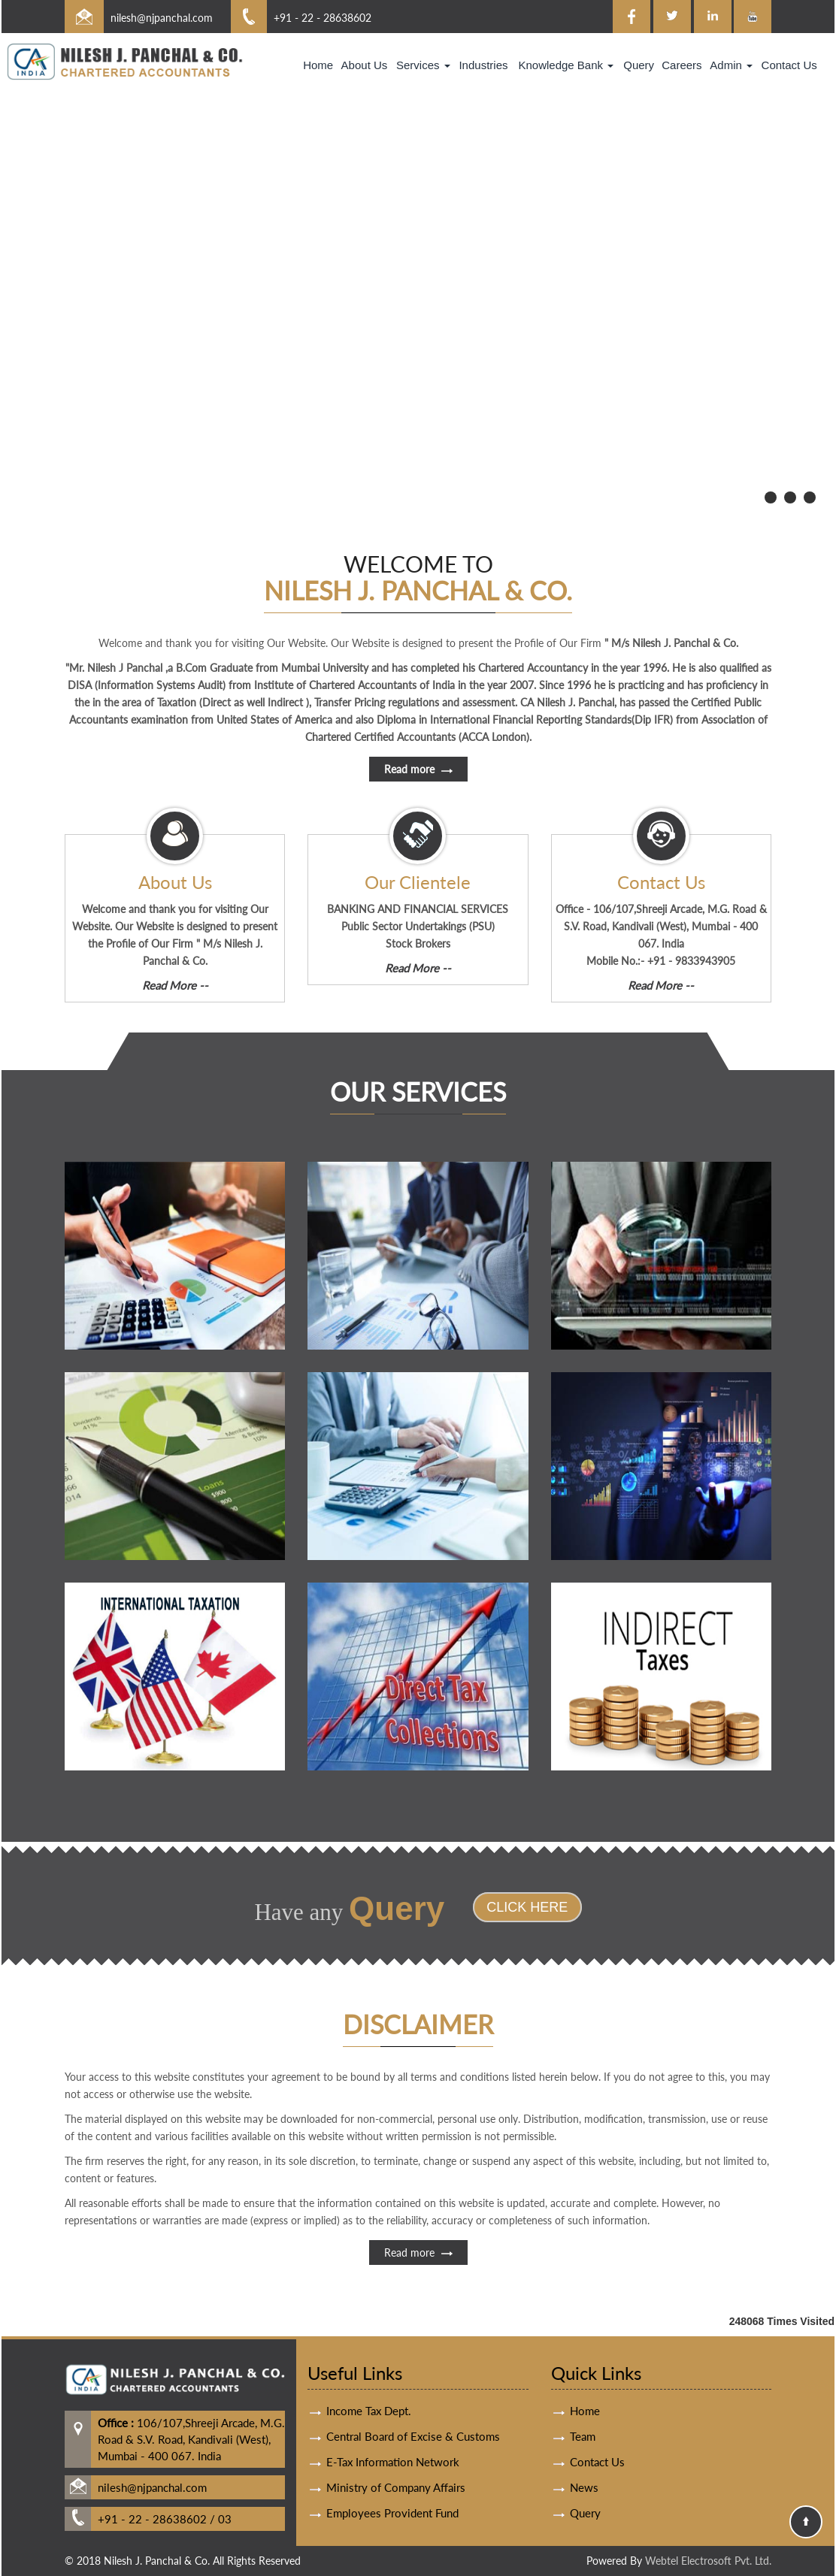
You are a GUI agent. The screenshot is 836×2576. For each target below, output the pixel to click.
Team (582, 2379)
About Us (364, 65)
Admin (731, 65)
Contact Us (789, 65)
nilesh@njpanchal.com (162, 17)
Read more (418, 2309)
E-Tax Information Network (392, 2404)
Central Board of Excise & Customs (413, 2379)
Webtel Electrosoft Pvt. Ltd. (708, 2560)
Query (638, 65)
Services (423, 65)
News (584, 2430)
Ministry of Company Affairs (395, 2430)
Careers (681, 65)
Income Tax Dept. (368, 2353)
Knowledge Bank (565, 65)
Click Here (469, 1907)
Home (318, 65)
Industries (483, 65)
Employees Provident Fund (392, 2456)
